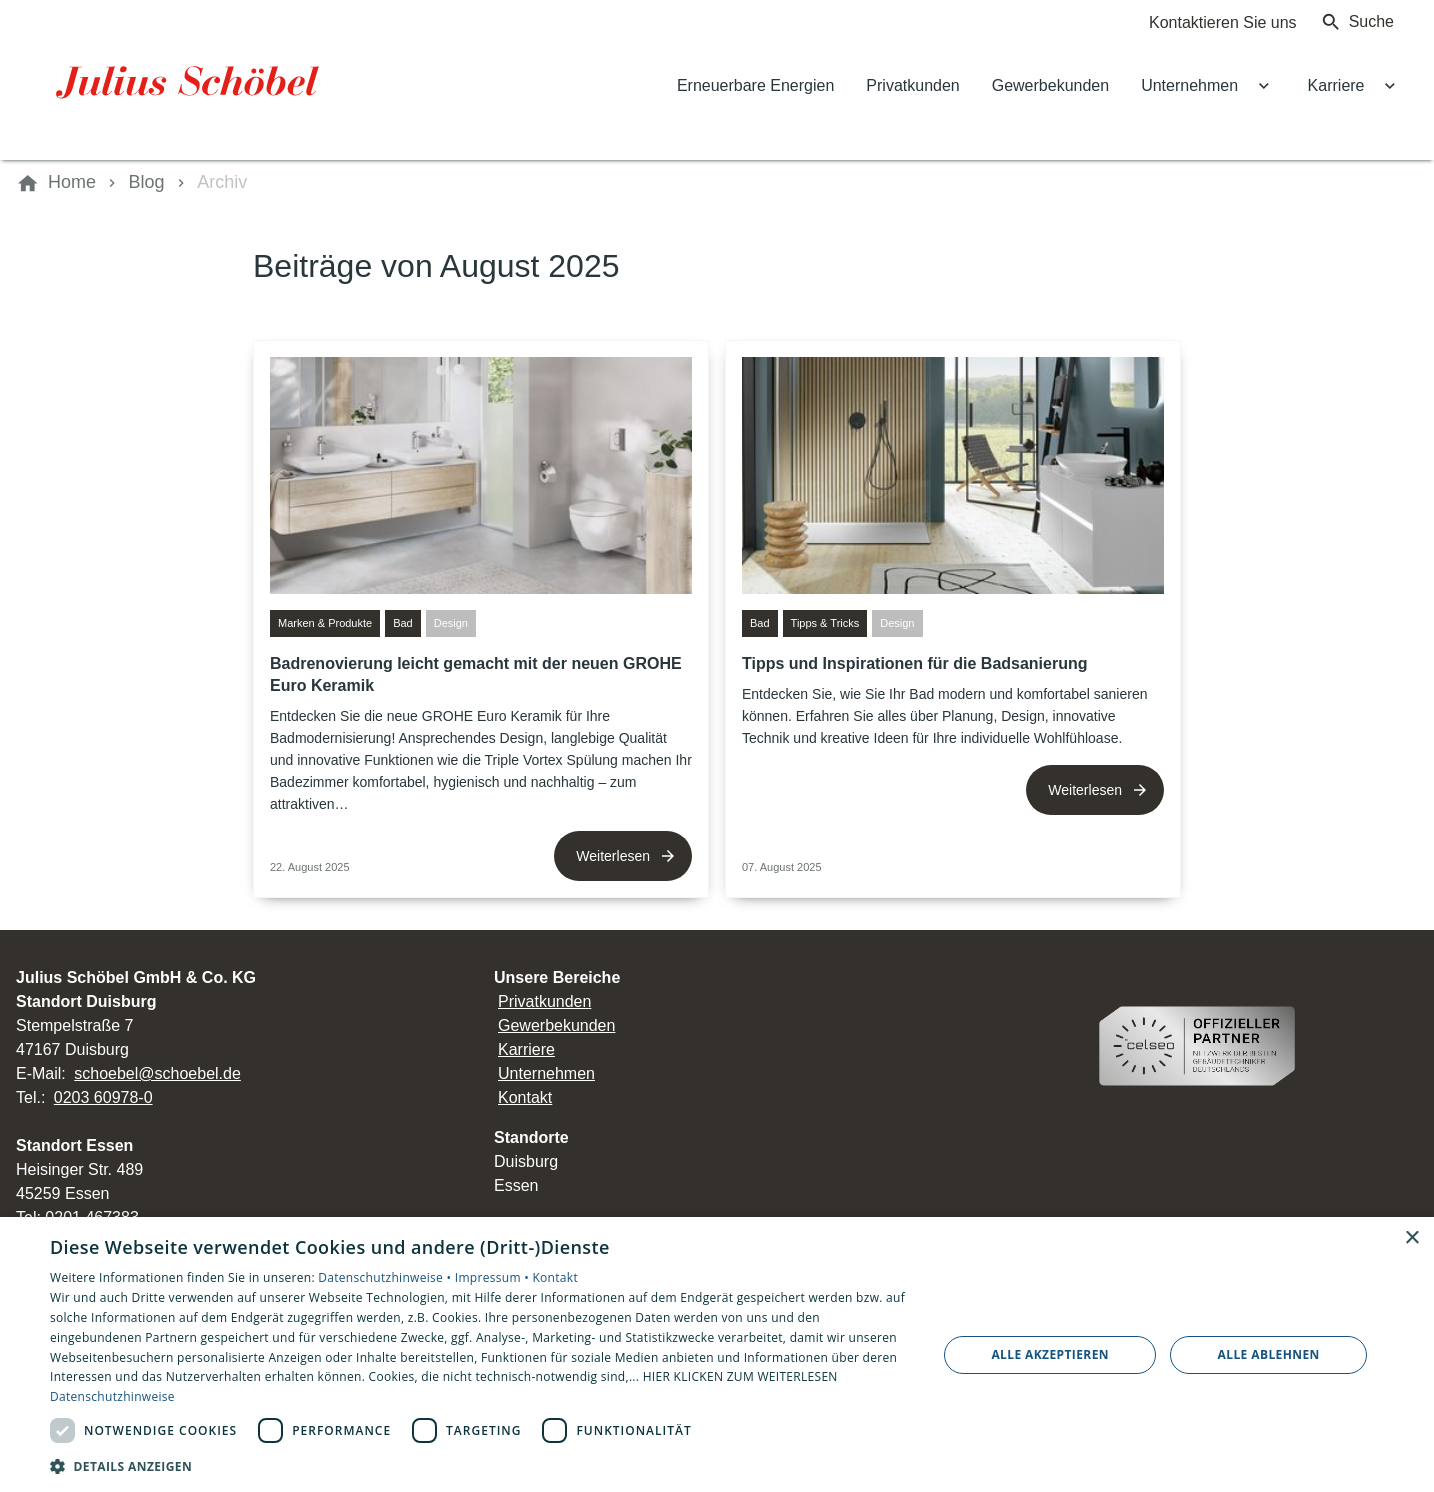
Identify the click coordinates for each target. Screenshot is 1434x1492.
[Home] (72, 183)
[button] (480, 1465)
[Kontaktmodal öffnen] (1207, 22)
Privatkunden (544, 1001)
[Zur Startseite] (192, 80)
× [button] (1411, 1238)
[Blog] (147, 183)
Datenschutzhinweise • (386, 1277)
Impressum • (494, 1277)
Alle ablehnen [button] (1269, 1354)
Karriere (526, 1049)
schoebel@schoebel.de (157, 1073)
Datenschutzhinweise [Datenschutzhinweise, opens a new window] (112, 1396)
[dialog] (717, 1354)
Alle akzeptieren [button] (1050, 1354)
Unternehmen (546, 1073)
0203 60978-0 (103, 1097)
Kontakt (525, 1097)
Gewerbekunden (556, 1025)
